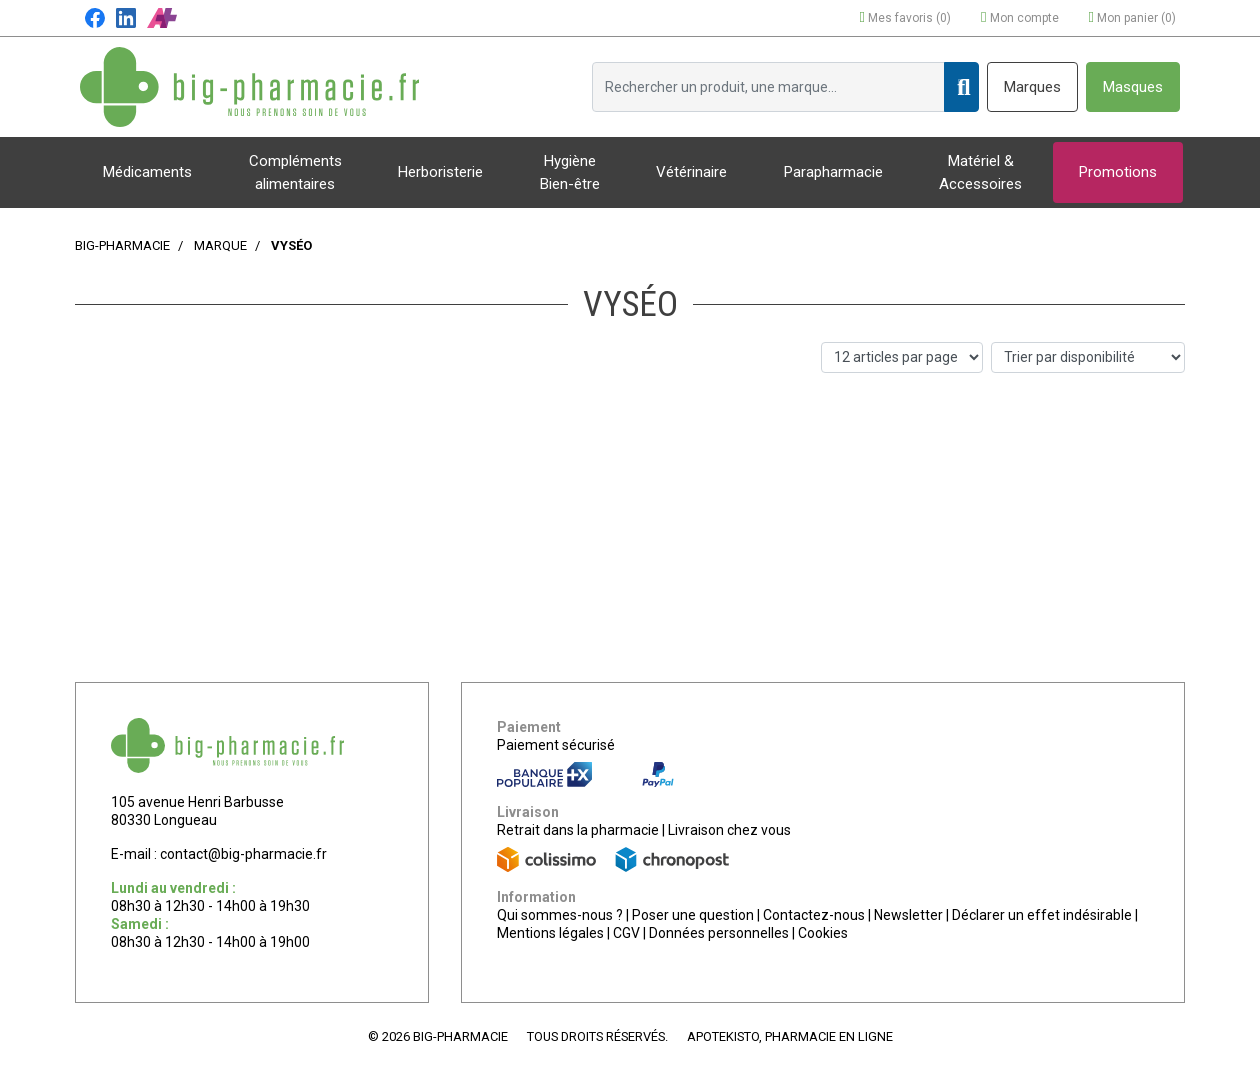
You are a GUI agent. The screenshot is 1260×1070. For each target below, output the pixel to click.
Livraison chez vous (729, 830)
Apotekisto (790, 1036)
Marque (220, 245)
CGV (626, 933)
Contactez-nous (814, 915)
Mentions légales (550, 933)
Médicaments (147, 172)
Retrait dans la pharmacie (578, 830)
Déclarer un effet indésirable (1042, 915)
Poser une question (693, 915)
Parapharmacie (833, 172)
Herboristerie (440, 172)
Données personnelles (719, 933)
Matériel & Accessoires (980, 172)
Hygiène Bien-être (570, 172)
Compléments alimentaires (295, 172)
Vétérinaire (691, 172)
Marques (1032, 87)
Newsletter (908, 915)
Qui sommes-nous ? (560, 915)
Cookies (823, 933)
